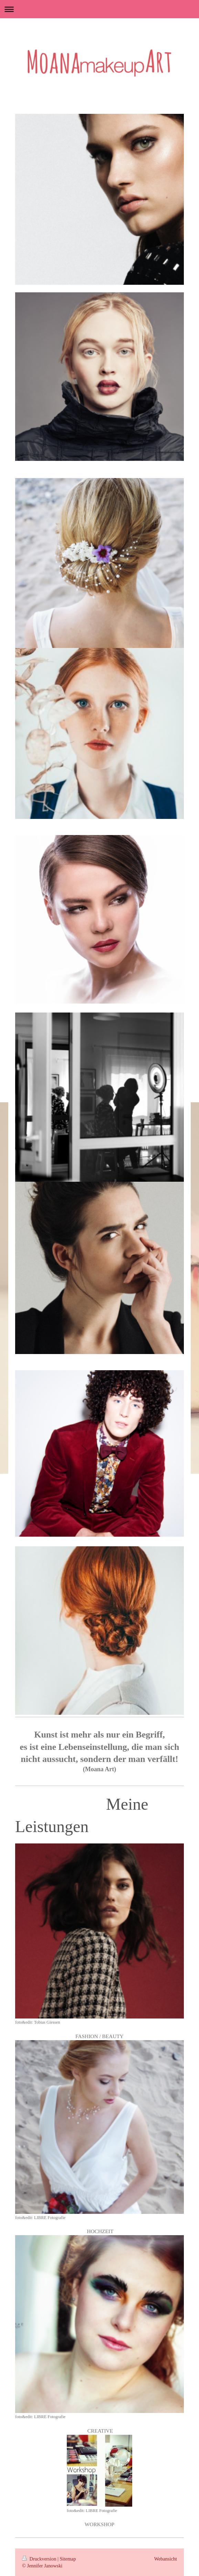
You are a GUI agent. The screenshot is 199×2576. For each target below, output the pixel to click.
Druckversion (39, 2559)
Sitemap (68, 2559)
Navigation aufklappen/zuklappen (99, 9)
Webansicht (165, 2559)
